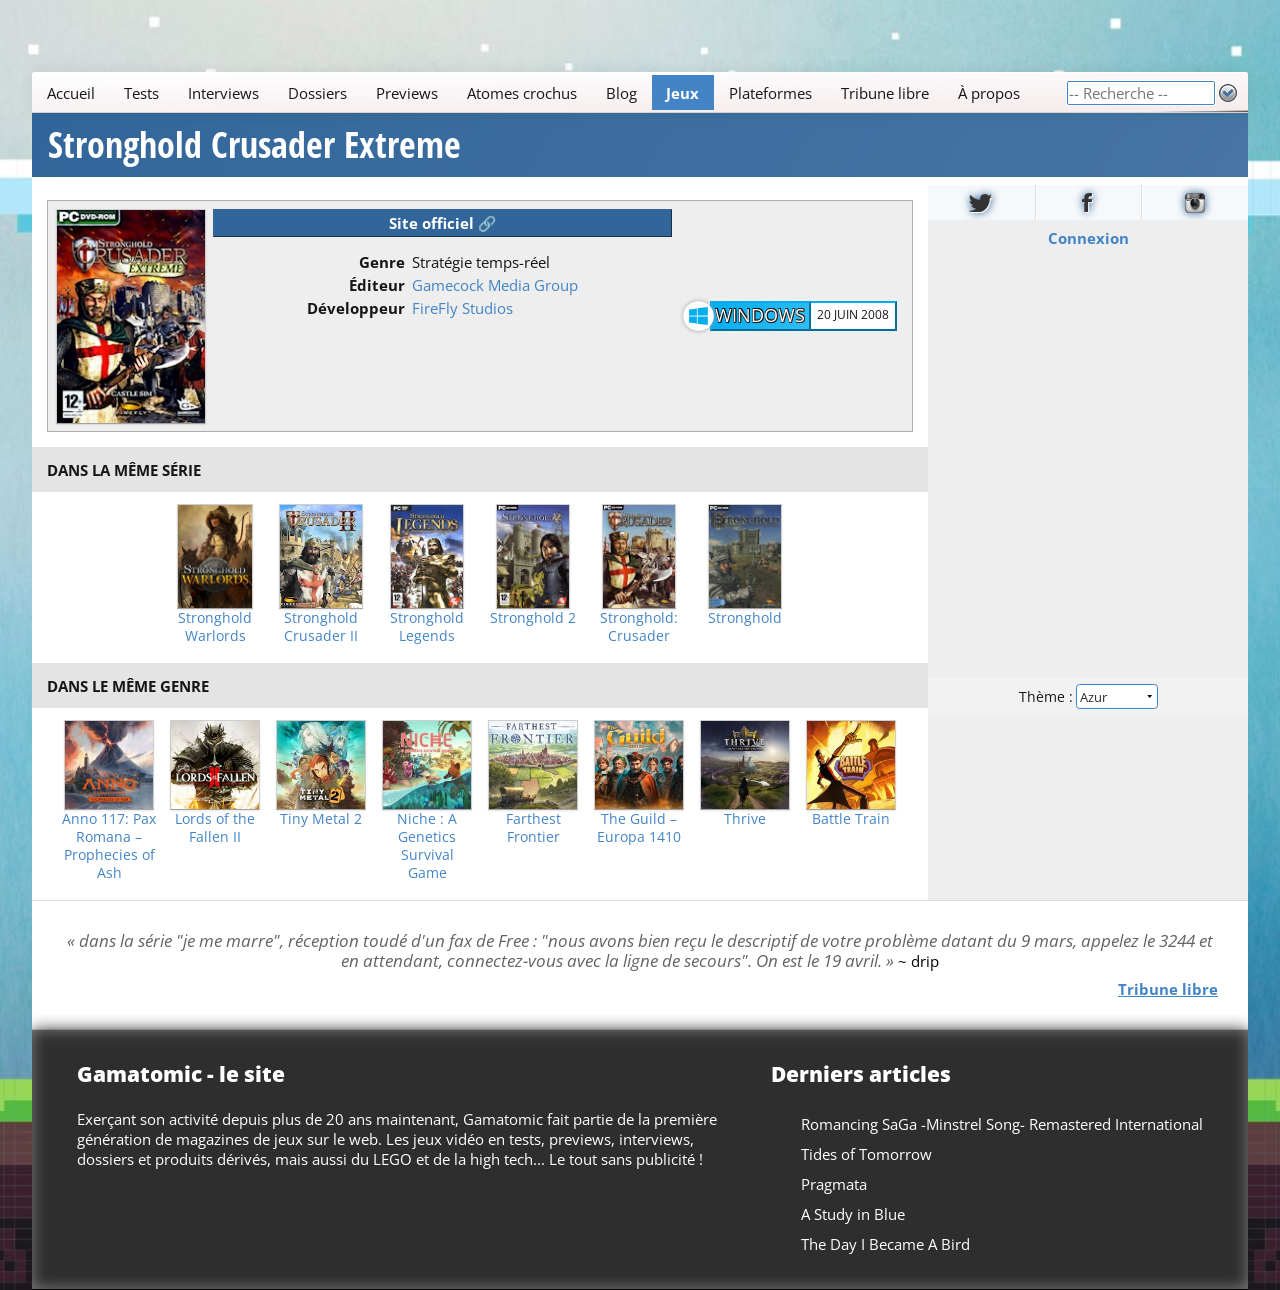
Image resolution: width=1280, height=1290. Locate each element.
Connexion (1088, 238)
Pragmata (834, 1184)
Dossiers (317, 93)
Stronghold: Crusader (639, 627)
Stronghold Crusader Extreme (254, 145)
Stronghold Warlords (215, 627)
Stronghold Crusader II (321, 627)
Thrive (745, 819)
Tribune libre (885, 93)
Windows (760, 315)
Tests (141, 93)
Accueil (71, 93)
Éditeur (377, 285)
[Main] (549, 92)
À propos (989, 93)
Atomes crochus (522, 93)
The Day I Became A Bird (885, 1244)
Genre (382, 262)
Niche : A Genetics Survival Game (427, 846)
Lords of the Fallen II (215, 828)
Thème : (1088, 696)
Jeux (682, 93)
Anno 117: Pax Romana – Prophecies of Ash (109, 846)
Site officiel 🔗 (443, 223)
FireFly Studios (462, 308)
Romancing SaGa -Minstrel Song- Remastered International (1002, 1124)
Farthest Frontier (533, 828)
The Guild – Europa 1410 (639, 828)
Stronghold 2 (533, 618)
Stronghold (745, 618)
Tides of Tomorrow (866, 1154)
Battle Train (851, 819)
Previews (407, 93)
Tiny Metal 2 (321, 819)
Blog (621, 93)
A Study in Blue (853, 1214)
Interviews (223, 93)
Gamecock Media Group (495, 285)
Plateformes (770, 93)
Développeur (356, 308)
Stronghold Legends (427, 627)
